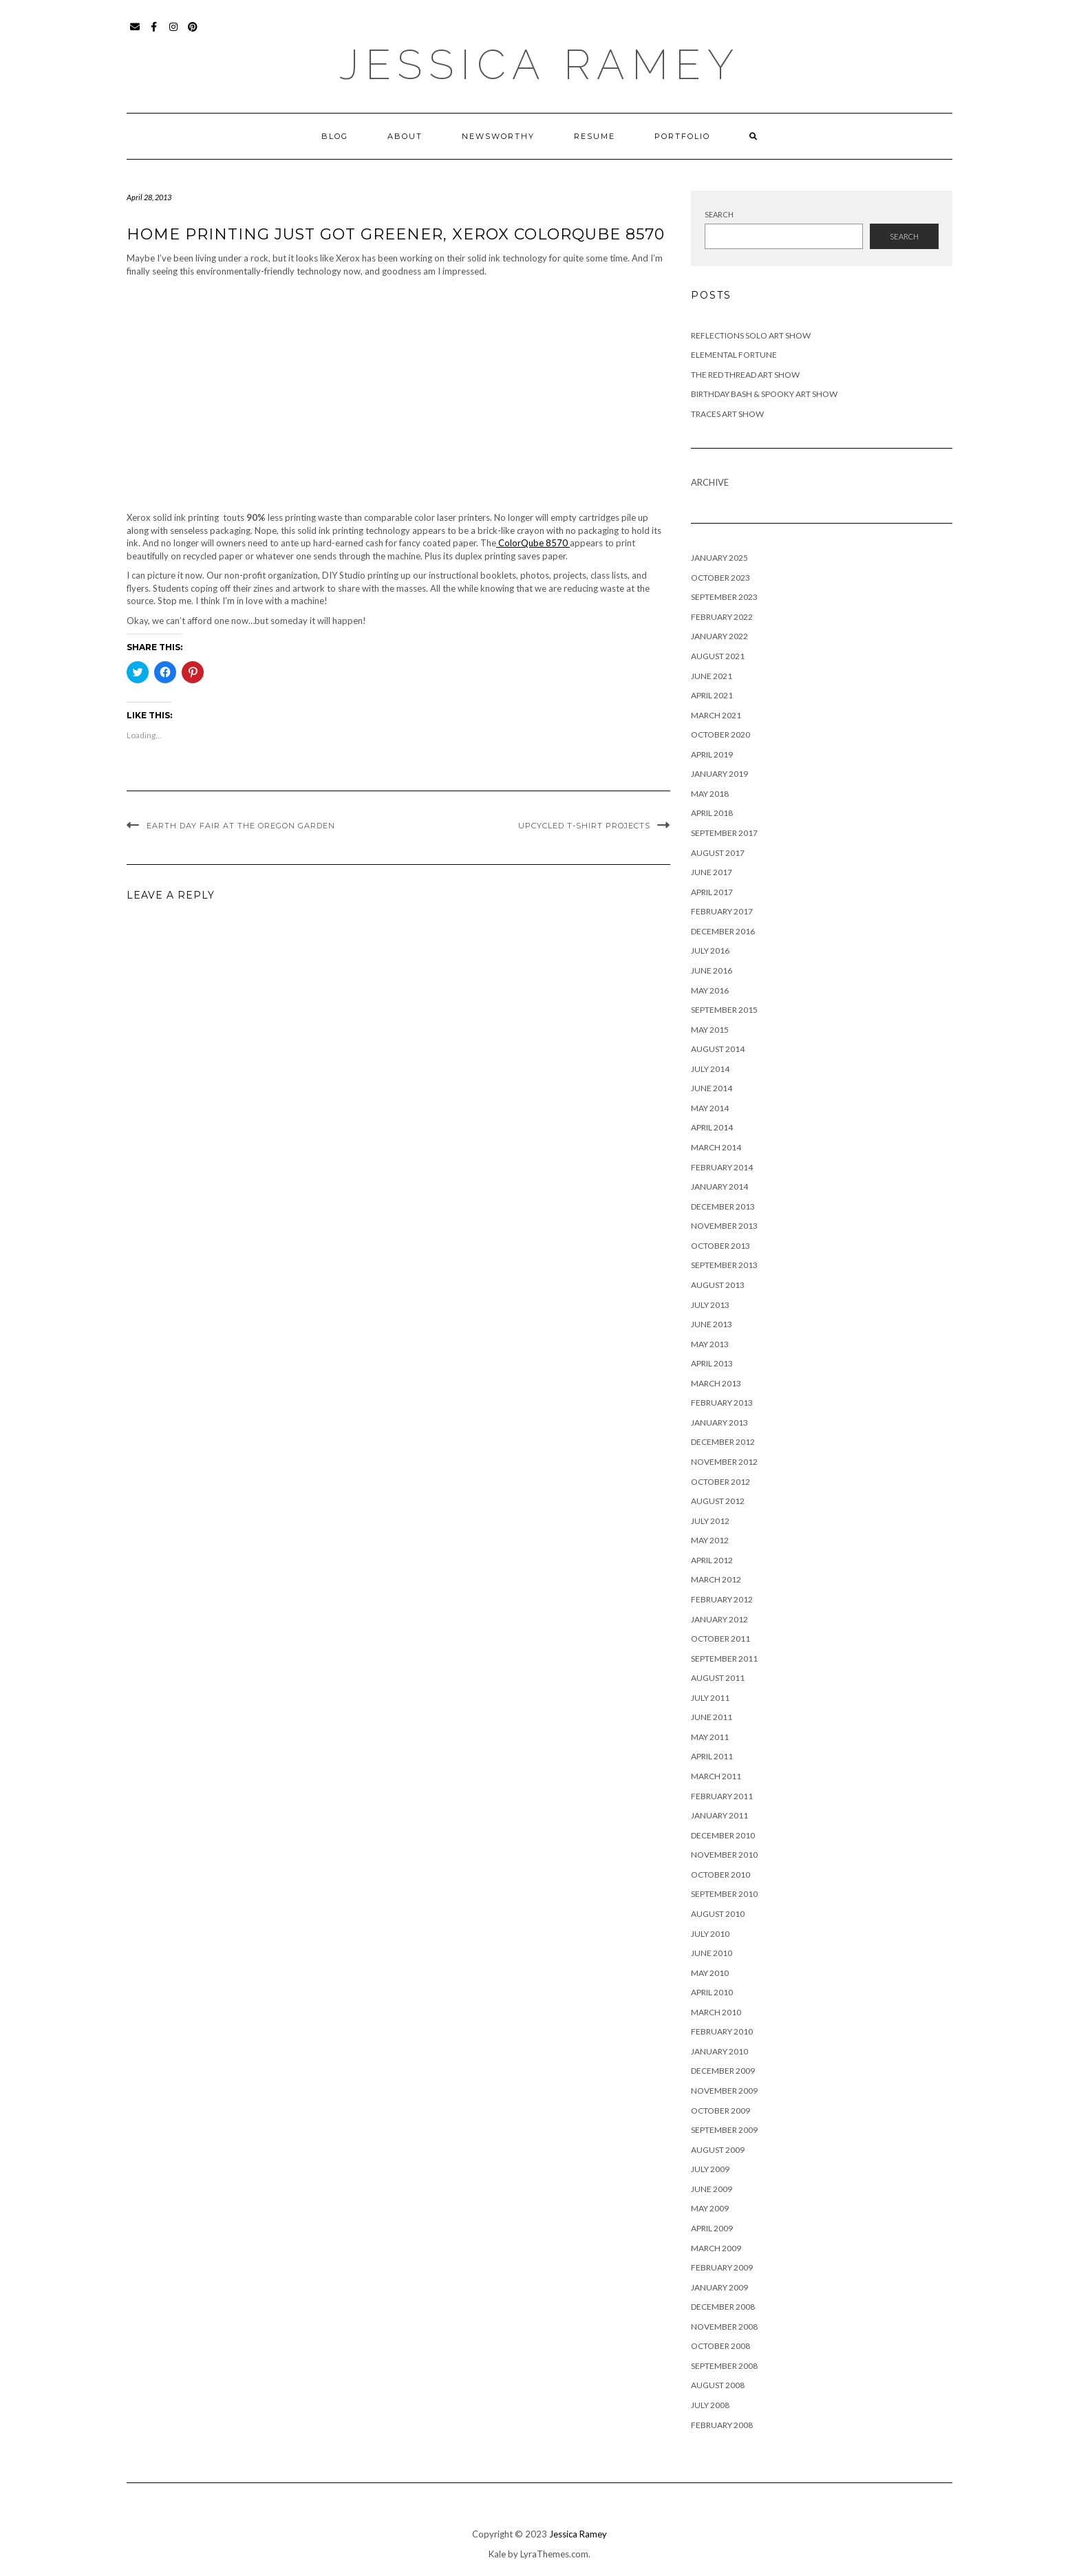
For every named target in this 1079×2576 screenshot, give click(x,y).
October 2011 (720, 1638)
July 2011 (710, 1698)
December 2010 (723, 1835)
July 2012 (710, 1521)
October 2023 (720, 577)
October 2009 (720, 2110)
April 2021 (712, 695)
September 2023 (724, 597)
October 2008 (720, 2346)
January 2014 (719, 1186)
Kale (497, 2553)
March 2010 (716, 2012)
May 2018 (710, 793)
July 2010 (710, 1934)
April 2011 (712, 1756)
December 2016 (723, 931)
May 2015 (710, 1029)
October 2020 (720, 734)
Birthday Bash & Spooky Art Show (764, 394)
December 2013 (723, 1206)
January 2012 (719, 1619)
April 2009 (712, 2228)
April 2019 (712, 754)
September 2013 (724, 1265)
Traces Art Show (727, 414)
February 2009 (722, 2267)
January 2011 (719, 1815)
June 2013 (711, 1324)
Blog (334, 136)
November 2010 (724, 1854)
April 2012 (712, 1560)
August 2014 (718, 1049)
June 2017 (711, 872)
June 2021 (711, 676)
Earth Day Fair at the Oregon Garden (241, 825)
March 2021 (716, 715)
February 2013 (722, 1402)
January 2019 (719, 774)
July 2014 (710, 1069)
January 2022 (719, 636)
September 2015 (724, 1010)
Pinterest (193, 33)
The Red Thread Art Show (745, 374)
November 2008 (724, 2326)
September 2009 (724, 2130)
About (405, 136)
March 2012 (716, 1579)
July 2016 (710, 950)
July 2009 (710, 2169)
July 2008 (710, 2405)
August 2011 (718, 1678)
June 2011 (711, 1717)
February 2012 (722, 1599)
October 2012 (720, 1482)
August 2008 (718, 2385)
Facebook (154, 33)
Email (135, 33)
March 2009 (716, 2248)
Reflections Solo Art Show (751, 335)
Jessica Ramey (539, 65)
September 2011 (724, 1658)
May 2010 (710, 1973)
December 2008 (723, 2306)
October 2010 (720, 1874)
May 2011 (710, 1737)
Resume (594, 136)
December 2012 (723, 1442)
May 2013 (710, 1344)
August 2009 (718, 2150)
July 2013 (710, 1305)
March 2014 (716, 1147)
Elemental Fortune (734, 355)
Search (719, 214)
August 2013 (718, 1285)
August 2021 (718, 656)
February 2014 (722, 1167)
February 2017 (722, 911)
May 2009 (710, 2208)
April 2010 (712, 1992)
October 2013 (720, 1246)
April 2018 (712, 813)
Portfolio (682, 136)
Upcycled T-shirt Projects (584, 825)
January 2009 (719, 2287)
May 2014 (710, 1108)
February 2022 (722, 617)
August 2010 (718, 1914)
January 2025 (719, 557)
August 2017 (718, 853)
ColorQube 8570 (533, 542)
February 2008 (722, 2425)
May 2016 (710, 990)
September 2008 (724, 2366)
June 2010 (711, 1953)
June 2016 (711, 970)
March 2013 (716, 1383)
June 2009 (711, 2189)
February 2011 (722, 1796)
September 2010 (724, 1894)
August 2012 (718, 1501)
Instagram (173, 33)
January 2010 (719, 2051)
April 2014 (712, 1127)
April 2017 (712, 892)
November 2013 (724, 1226)
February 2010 (722, 2031)
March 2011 (716, 1776)
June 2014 (711, 1088)
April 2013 (712, 1363)
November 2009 (724, 2090)
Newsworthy (498, 136)
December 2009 (723, 2070)
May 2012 (710, 1540)
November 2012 (724, 1462)
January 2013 (719, 1422)
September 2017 (724, 833)
